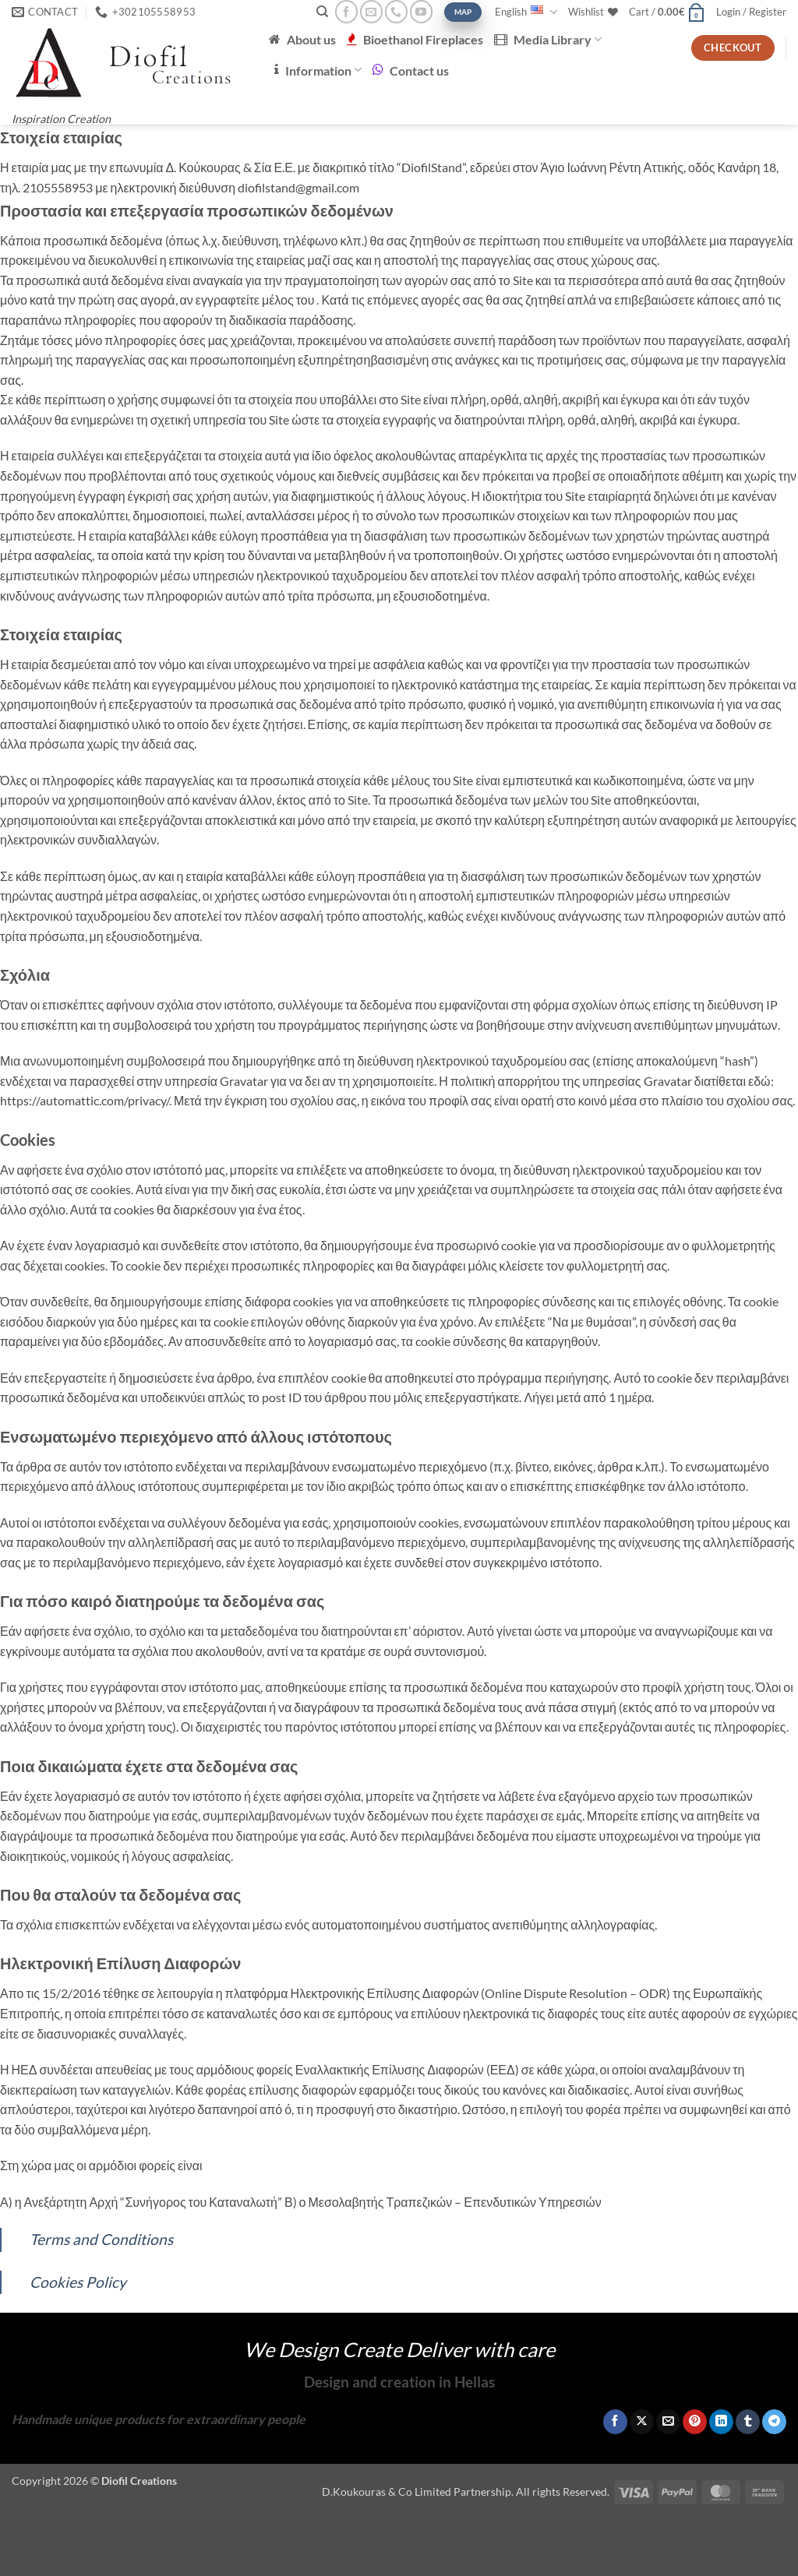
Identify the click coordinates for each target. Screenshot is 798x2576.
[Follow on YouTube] (421, 11)
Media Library (548, 39)
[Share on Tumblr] (748, 2421)
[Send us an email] (371, 11)
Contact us (411, 70)
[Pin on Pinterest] (695, 2421)
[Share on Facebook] (615, 2421)
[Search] (322, 12)
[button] (667, 11)
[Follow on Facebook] (346, 11)
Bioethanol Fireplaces (415, 39)
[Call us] (396, 11)
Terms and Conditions (101, 2239)
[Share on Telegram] (774, 2421)
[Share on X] (642, 2421)
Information (318, 69)
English (526, 12)
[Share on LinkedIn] (721, 2421)
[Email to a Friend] (668, 2421)
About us (302, 39)
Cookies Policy (78, 2282)
